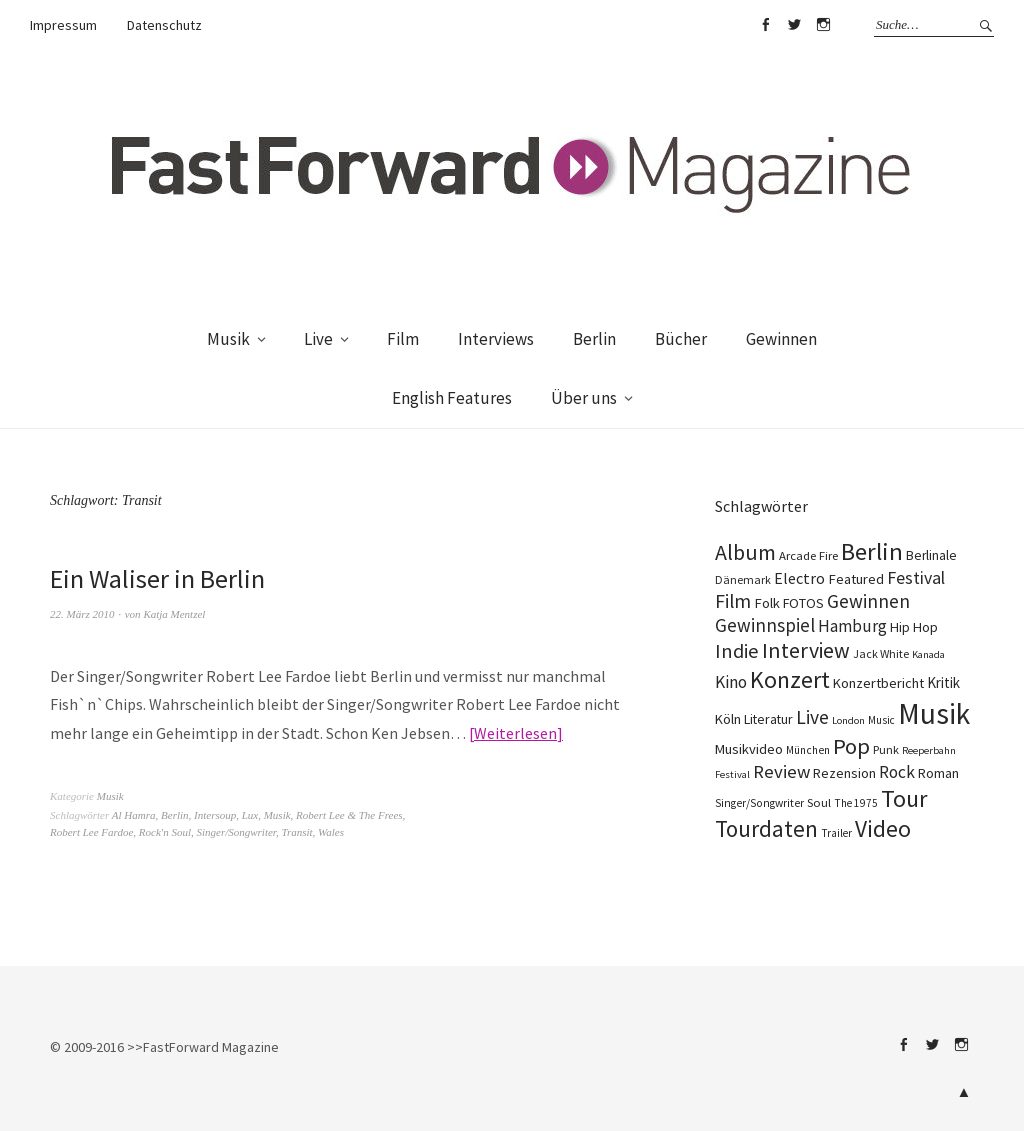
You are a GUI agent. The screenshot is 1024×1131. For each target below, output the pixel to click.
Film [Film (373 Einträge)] (733, 601)
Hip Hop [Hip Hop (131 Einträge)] (914, 627)
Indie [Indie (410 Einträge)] (737, 651)
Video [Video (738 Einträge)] (883, 828)
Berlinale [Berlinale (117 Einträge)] (931, 555)
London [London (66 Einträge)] (848, 720)
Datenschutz (164, 25)
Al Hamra (134, 815)
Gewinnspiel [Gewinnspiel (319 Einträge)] (765, 625)
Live (318, 339)
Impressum (63, 25)
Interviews (496, 339)
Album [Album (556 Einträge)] (745, 552)
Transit (296, 832)
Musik (228, 339)
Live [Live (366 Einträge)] (812, 717)
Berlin (594, 339)
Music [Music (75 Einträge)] (881, 720)
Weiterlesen (515, 733)
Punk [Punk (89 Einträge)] (886, 749)
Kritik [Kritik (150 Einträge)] (943, 682)
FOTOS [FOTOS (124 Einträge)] (803, 603)
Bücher (681, 339)
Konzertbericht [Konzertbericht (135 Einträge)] (878, 683)
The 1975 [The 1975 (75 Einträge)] (856, 803)
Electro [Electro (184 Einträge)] (799, 578)
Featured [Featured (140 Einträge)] (856, 579)
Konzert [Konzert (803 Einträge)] (790, 679)
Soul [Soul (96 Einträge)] (819, 802)
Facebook (765, 25)
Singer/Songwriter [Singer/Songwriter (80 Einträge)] (759, 803)
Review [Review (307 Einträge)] (781, 771)
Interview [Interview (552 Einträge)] (806, 650)
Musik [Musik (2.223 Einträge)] (934, 713)
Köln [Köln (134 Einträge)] (728, 719)
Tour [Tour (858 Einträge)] (904, 798)
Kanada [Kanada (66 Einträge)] (928, 654)
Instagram (823, 25)
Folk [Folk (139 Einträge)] (767, 603)
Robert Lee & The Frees (349, 815)
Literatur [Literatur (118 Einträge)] (768, 719)
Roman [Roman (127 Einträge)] (938, 773)
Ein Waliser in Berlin (157, 578)
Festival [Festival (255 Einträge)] (916, 578)
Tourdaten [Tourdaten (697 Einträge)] (766, 828)
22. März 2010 (82, 614)
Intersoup (215, 815)
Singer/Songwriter (235, 832)
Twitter (794, 25)
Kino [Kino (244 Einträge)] (731, 682)
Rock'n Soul (165, 832)
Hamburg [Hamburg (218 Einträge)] (852, 626)
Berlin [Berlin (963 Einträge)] (872, 551)
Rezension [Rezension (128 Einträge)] (844, 773)
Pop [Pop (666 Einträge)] (851, 746)
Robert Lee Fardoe (91, 832)
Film (403, 339)
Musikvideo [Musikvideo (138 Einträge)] (749, 749)
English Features (452, 398)
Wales (331, 832)
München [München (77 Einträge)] (808, 750)
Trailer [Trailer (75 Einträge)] (836, 833)
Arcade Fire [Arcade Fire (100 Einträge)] (808, 555)
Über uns (584, 398)
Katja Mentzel (174, 614)
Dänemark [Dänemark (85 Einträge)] (743, 579)
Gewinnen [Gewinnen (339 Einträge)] (868, 601)
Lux (250, 815)
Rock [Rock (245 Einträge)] (897, 772)
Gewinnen (781, 339)
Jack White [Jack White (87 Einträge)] (881, 653)
